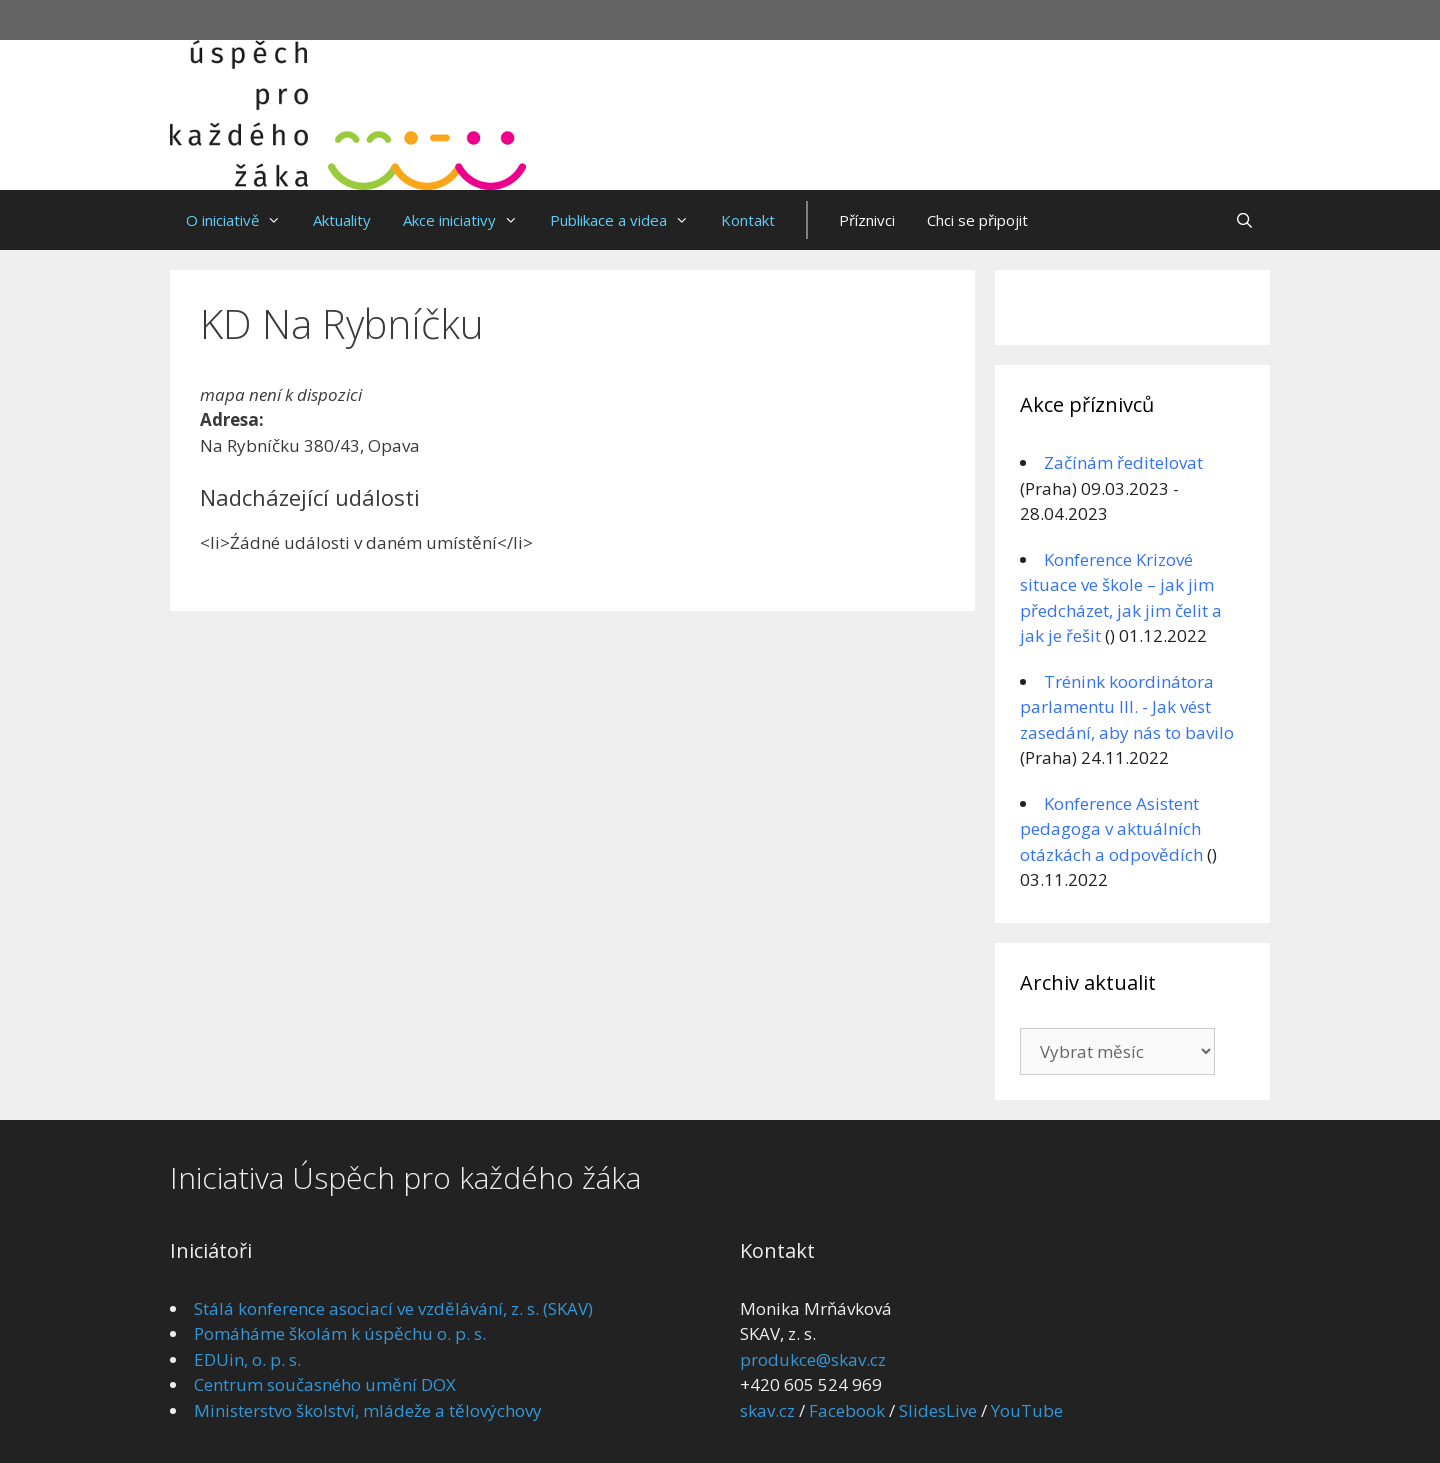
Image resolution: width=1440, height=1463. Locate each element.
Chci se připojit (977, 220)
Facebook (847, 1410)
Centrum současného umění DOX (325, 1384)
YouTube (1027, 1410)
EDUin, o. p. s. (247, 1359)
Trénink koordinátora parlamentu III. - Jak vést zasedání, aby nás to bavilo (1127, 707)
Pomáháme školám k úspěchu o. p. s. (340, 1333)
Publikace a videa (627, 220)
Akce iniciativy (468, 220)
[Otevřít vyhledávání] (1244, 220)
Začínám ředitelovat (1123, 462)
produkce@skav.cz (813, 1359)
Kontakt (748, 220)
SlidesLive (938, 1410)
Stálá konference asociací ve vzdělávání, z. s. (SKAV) (393, 1308)
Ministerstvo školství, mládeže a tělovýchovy (368, 1410)
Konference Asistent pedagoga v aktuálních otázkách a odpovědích (1111, 829)
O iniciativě (241, 220)
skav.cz (767, 1410)
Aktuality (342, 220)
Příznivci (867, 220)
